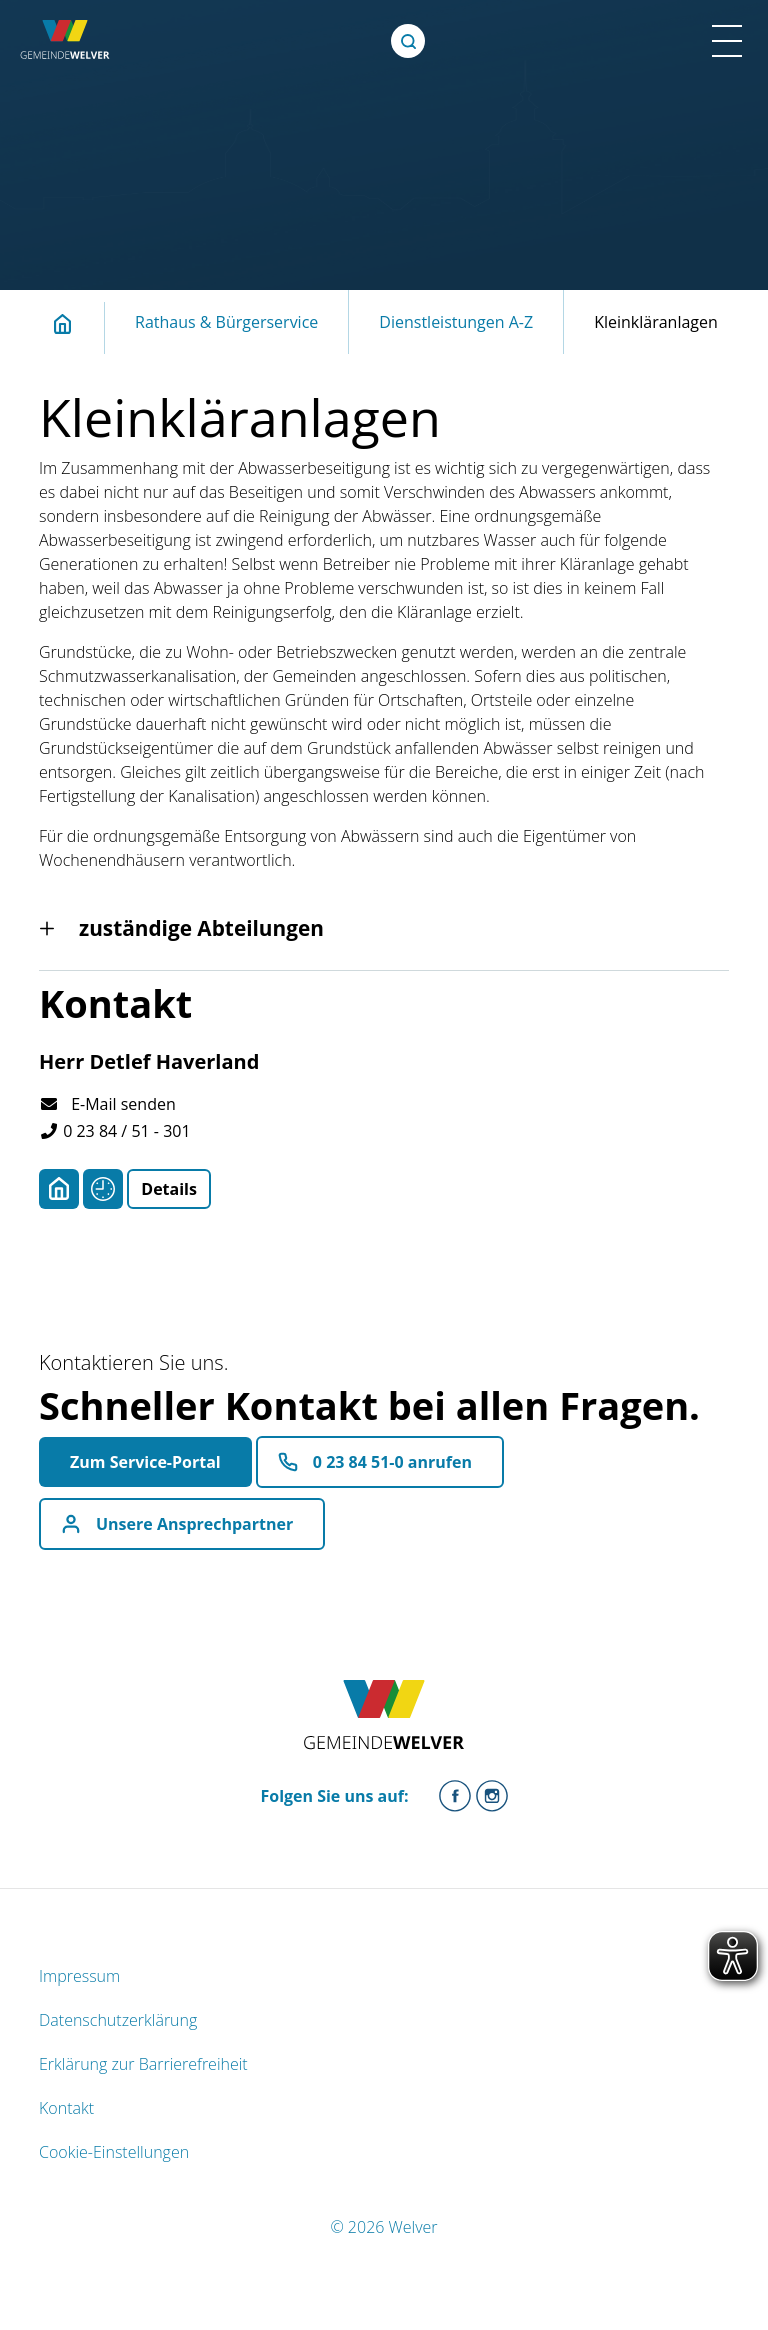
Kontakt (66, 2108)
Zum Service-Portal (145, 1462)
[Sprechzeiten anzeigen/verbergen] (103, 1189)
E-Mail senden (107, 1104)
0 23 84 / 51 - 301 (115, 1131)
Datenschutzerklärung (118, 2020)
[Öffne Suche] (408, 41)
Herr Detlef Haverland (149, 1061)
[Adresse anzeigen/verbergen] (59, 1189)
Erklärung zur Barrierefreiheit (143, 2064)
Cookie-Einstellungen (114, 2152)
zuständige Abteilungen (201, 928)
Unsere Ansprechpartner (194, 1524)
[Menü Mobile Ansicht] (727, 41)
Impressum (79, 1976)
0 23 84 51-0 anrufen (392, 1462)
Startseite (74, 324)
